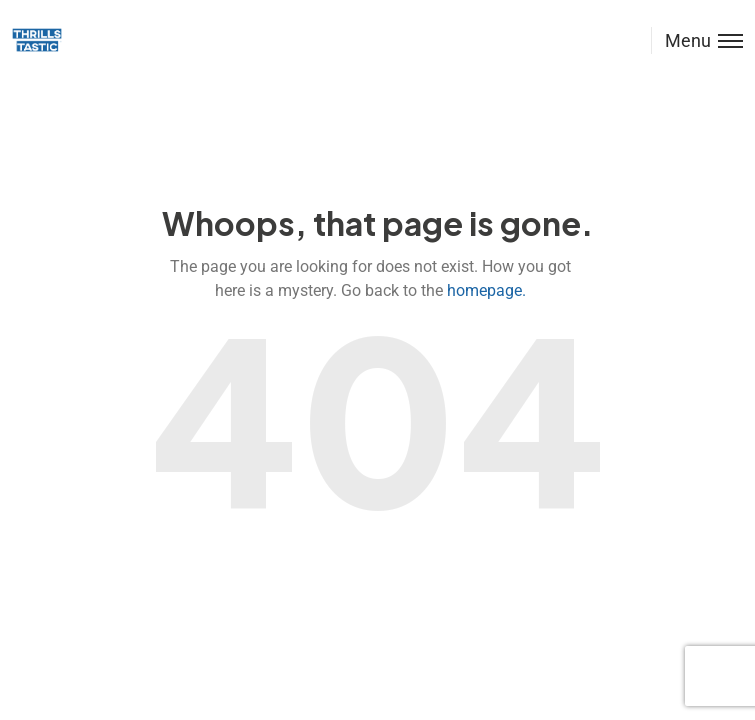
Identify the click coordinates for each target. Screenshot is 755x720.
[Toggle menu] (697, 40)
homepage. (486, 290)
